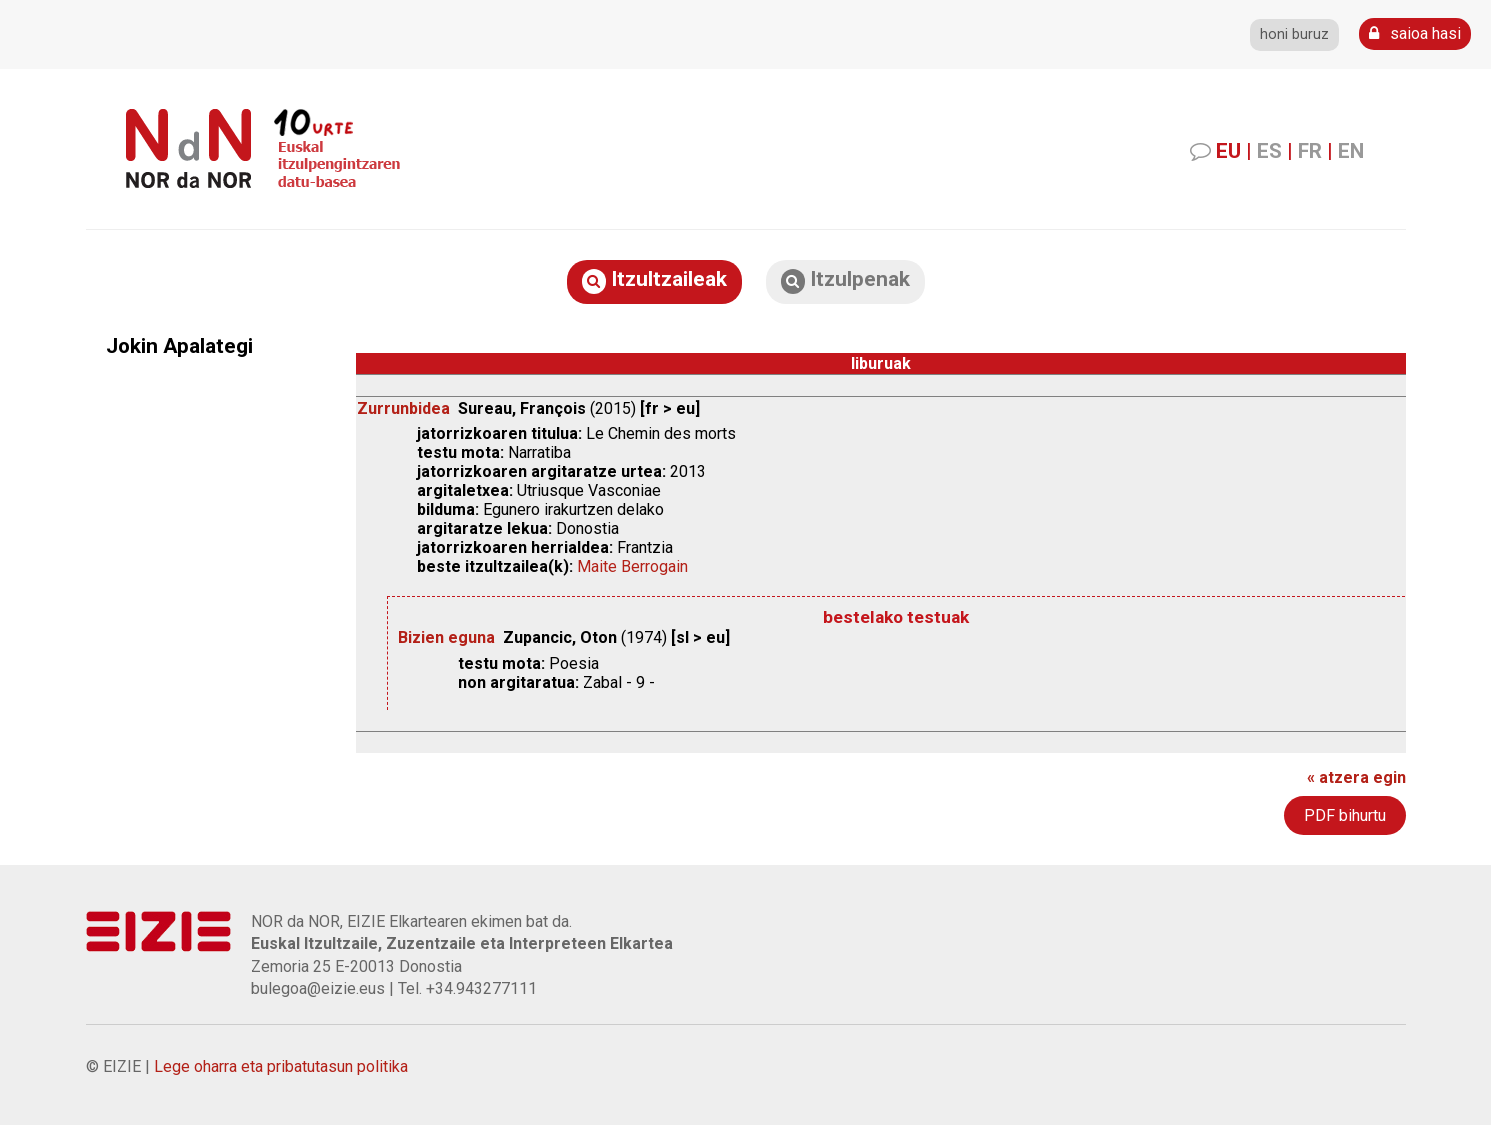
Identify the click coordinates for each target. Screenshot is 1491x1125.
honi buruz (1294, 34)
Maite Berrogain (632, 566)
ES (1269, 151)
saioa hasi (1415, 33)
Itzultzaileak (654, 280)
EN (1351, 151)
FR (1310, 151)
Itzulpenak (845, 280)
